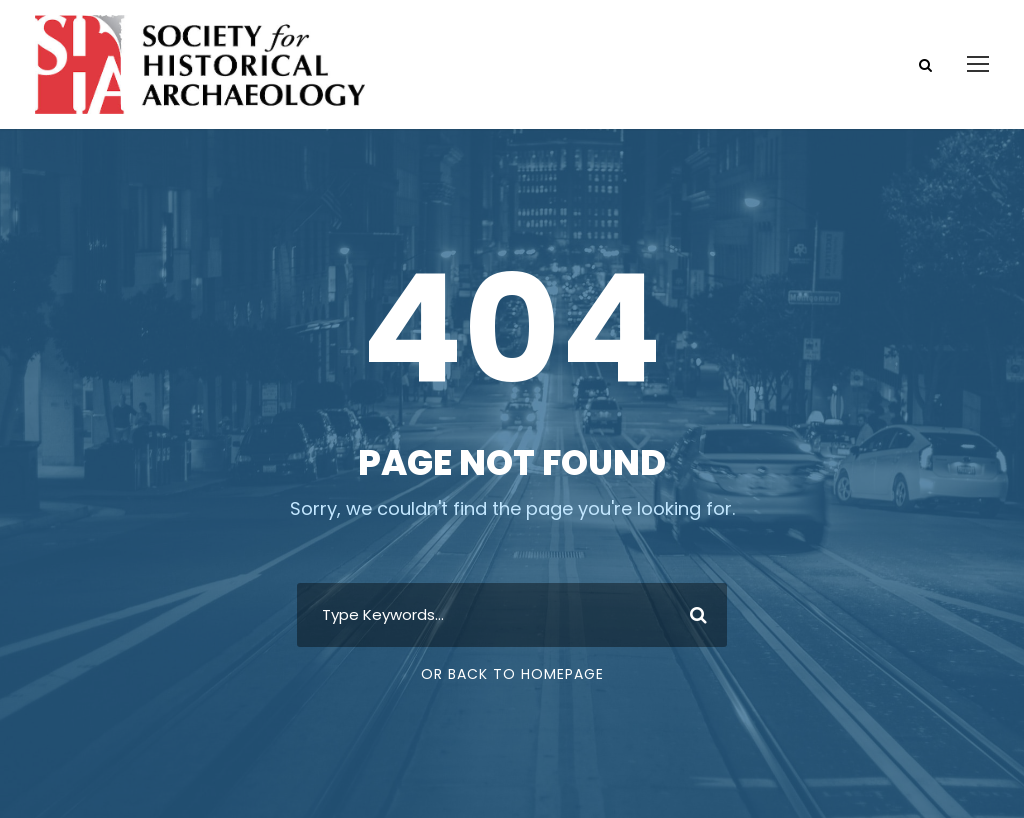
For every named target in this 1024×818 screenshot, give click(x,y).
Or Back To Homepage (512, 674)
